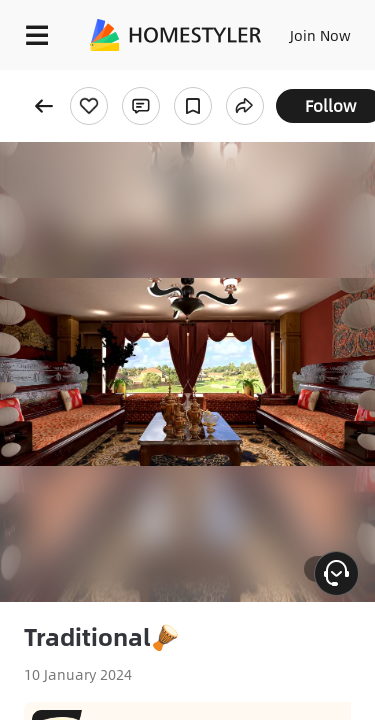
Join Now (320, 35)
